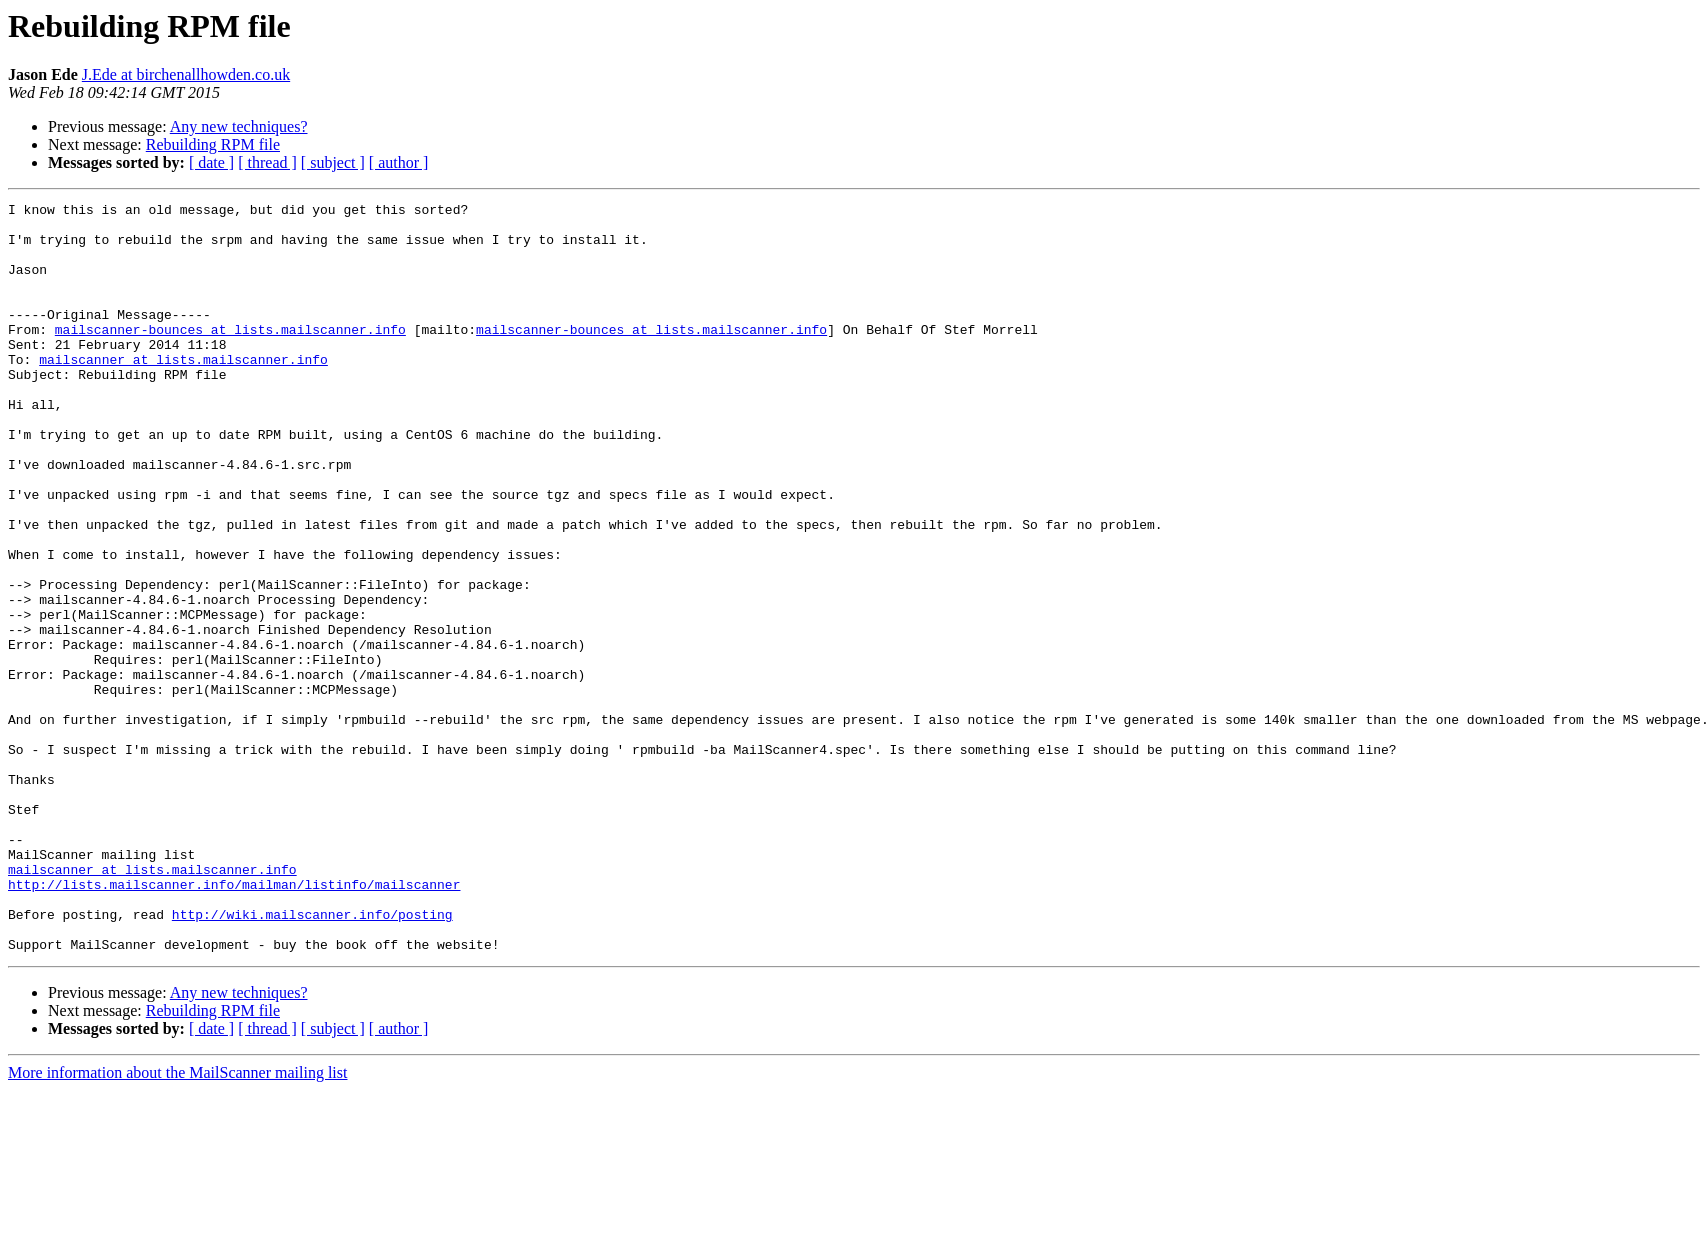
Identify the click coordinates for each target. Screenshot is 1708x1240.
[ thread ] (267, 162)
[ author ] (399, 162)
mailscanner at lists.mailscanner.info (183, 392)
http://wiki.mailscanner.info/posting (312, 1058)
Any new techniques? (239, 126)
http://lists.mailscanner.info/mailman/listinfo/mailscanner (234, 1022)
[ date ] (211, 162)
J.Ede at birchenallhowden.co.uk (186, 74)
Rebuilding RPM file (213, 144)
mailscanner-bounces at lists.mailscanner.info (230, 356)
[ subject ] (333, 162)
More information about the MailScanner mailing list (177, 1222)
